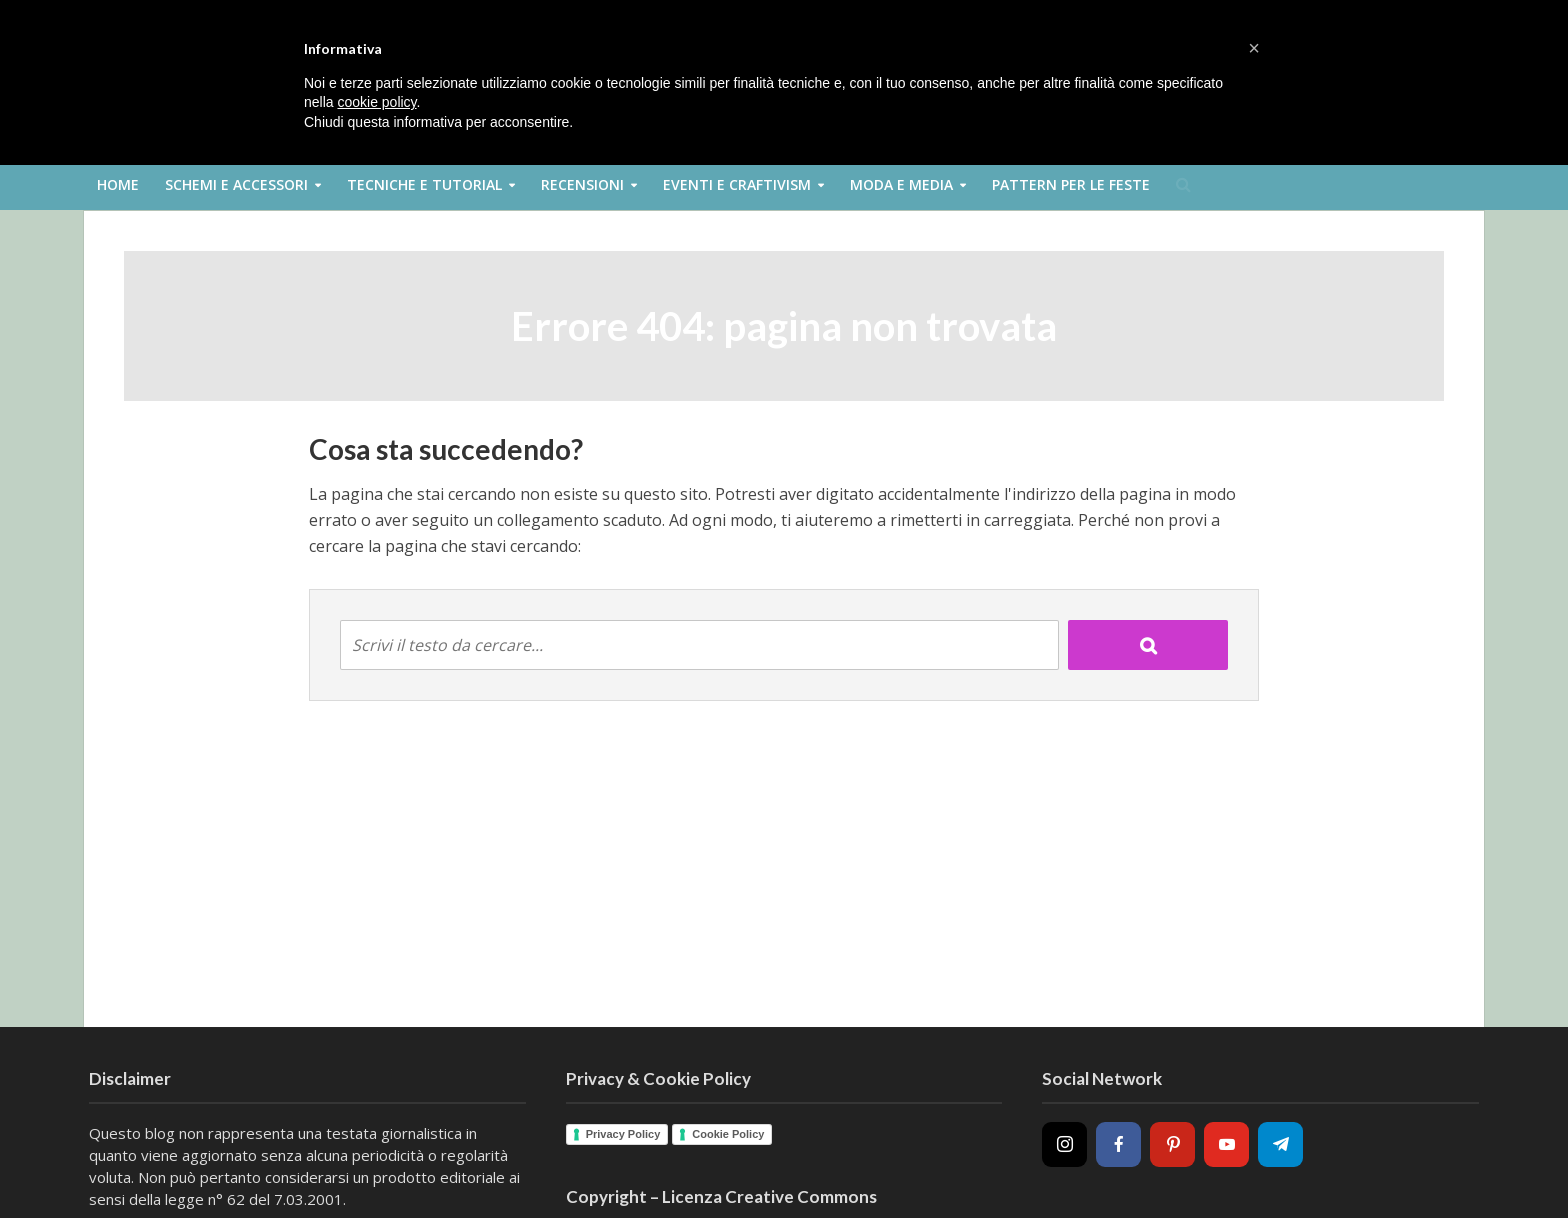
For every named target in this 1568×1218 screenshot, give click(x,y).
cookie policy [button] (376, 102)
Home (118, 184)
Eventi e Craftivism (737, 184)
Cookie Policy (728, 1134)
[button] (1254, 48)
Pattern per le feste (1071, 184)
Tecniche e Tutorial (424, 184)
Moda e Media (901, 184)
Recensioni (582, 184)
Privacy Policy (623, 1134)
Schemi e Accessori (236, 184)
